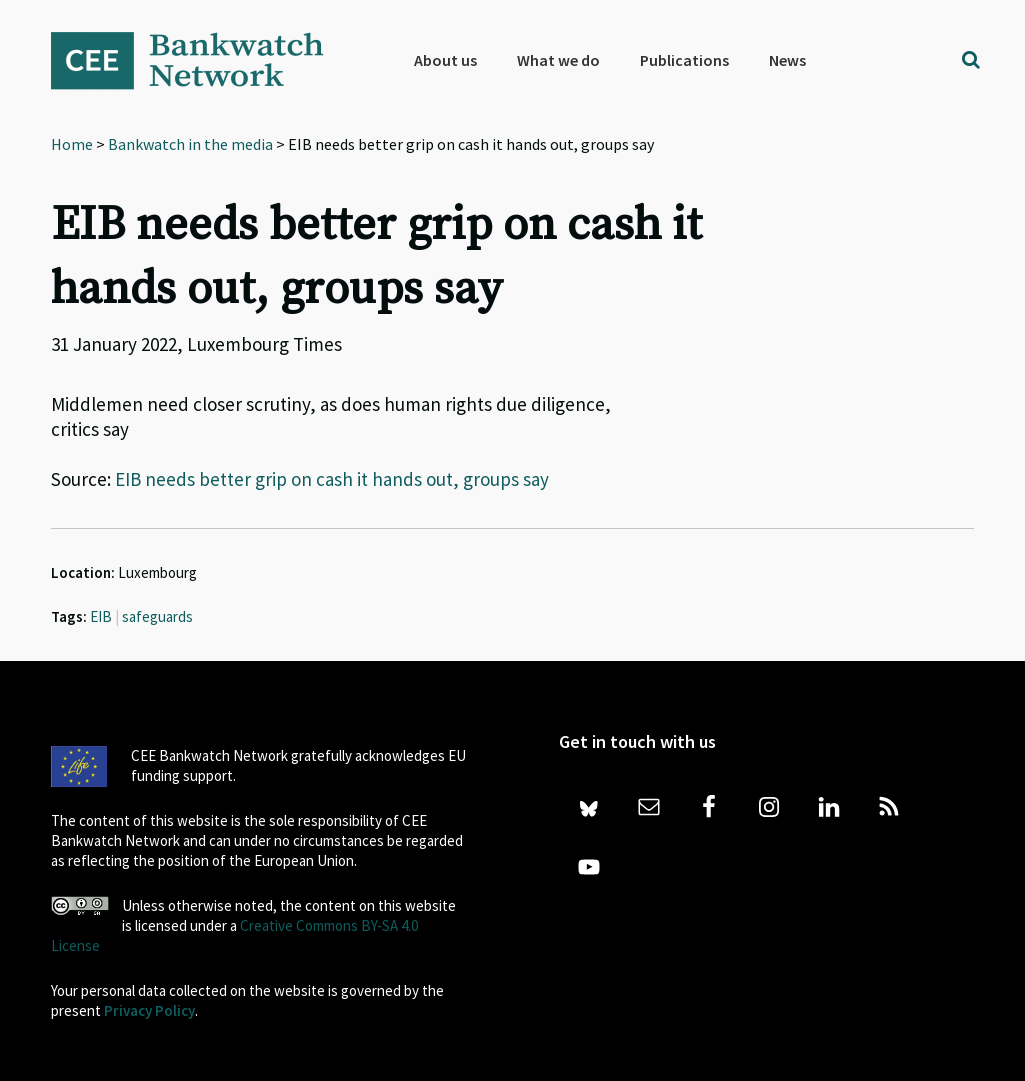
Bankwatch (201, 60)
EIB (101, 616)
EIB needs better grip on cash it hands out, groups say (332, 479)
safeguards (157, 616)
